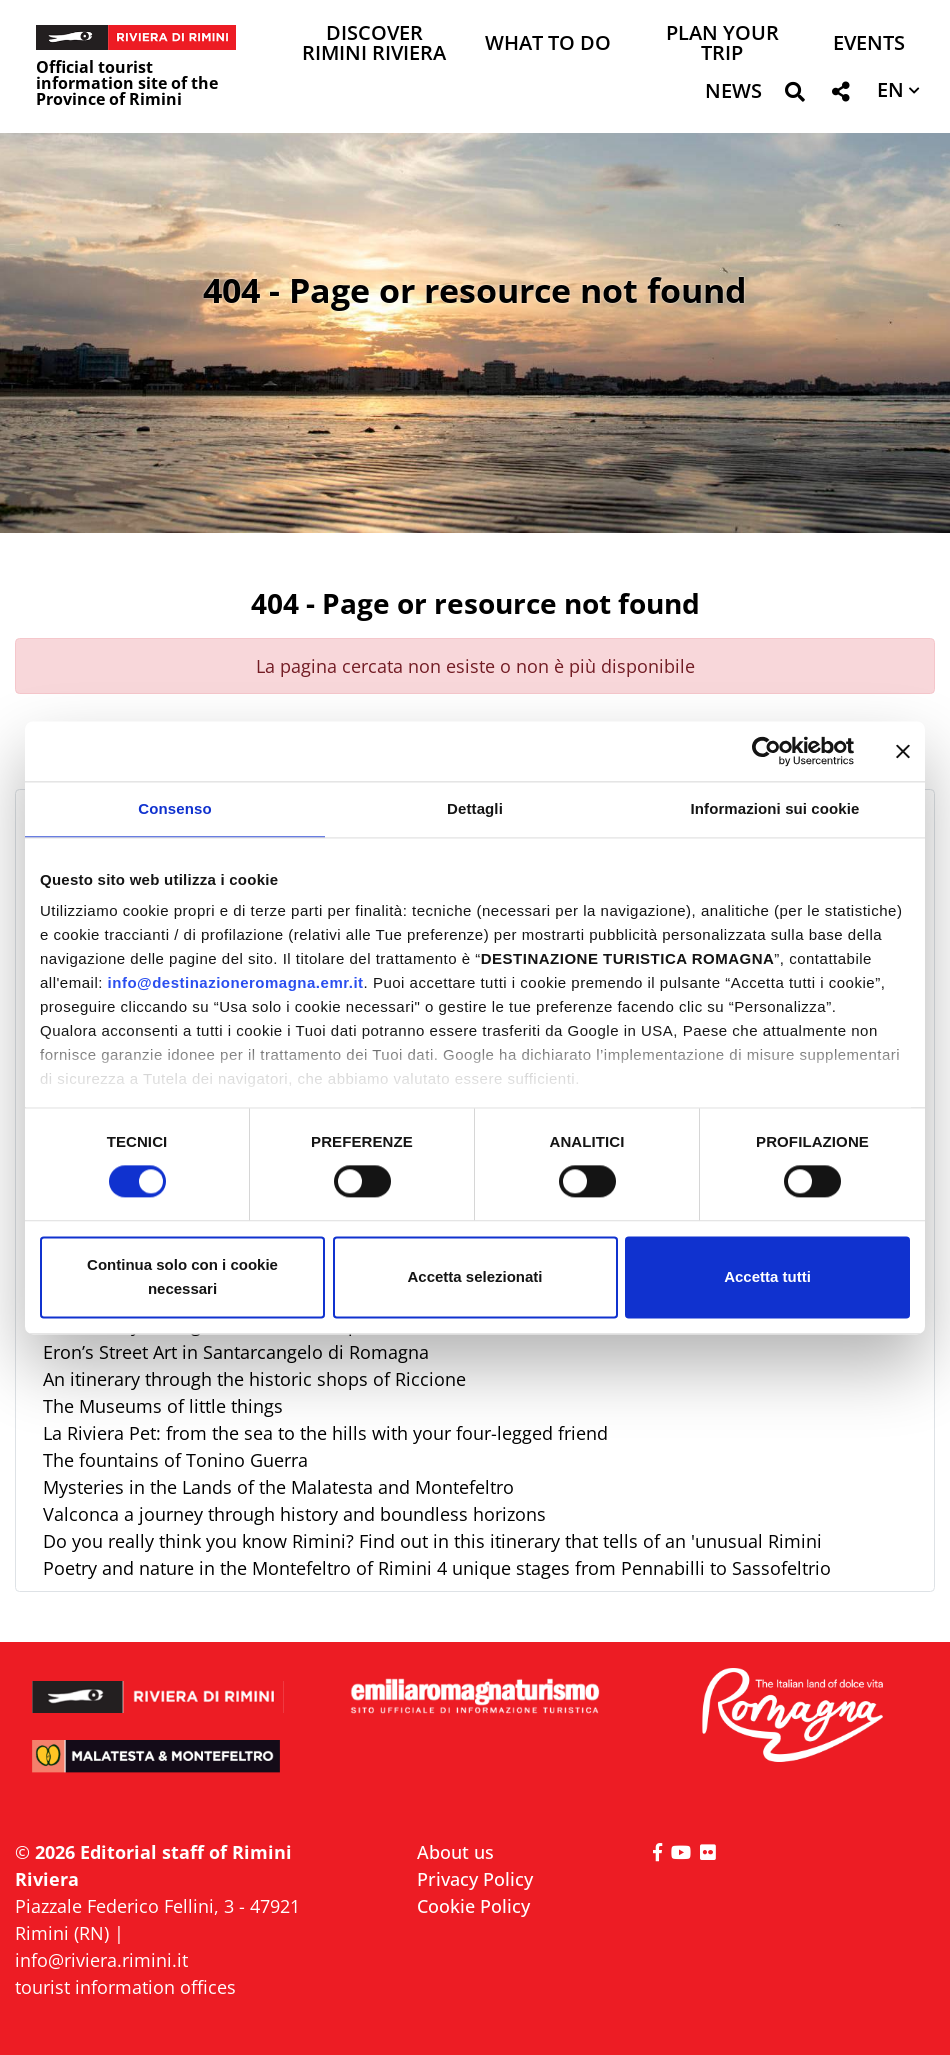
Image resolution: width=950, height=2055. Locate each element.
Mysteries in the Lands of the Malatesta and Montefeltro (278, 1487)
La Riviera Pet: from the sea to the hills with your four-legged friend (325, 1433)
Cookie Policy (473, 1906)
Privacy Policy (475, 1879)
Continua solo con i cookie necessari (182, 1276)
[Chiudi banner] (903, 751)
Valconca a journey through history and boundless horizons (294, 1514)
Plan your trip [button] (722, 44)
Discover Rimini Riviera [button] (374, 44)
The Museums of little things (163, 1406)
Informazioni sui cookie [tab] (775, 808)
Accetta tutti (767, 1276)
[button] (794, 95)
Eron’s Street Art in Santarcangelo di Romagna (236, 1352)
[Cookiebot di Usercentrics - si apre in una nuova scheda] (766, 751)
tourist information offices (125, 1987)
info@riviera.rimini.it (101, 1960)
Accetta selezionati (474, 1276)
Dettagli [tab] (475, 808)
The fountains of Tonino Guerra (175, 1460)
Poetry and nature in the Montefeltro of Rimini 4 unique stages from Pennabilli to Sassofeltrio (437, 1568)
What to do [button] (548, 44)
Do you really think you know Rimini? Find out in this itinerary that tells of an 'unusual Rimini (432, 1541)
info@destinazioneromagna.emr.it (236, 982)
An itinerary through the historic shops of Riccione (254, 1379)
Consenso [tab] (174, 808)
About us (455, 1852)
